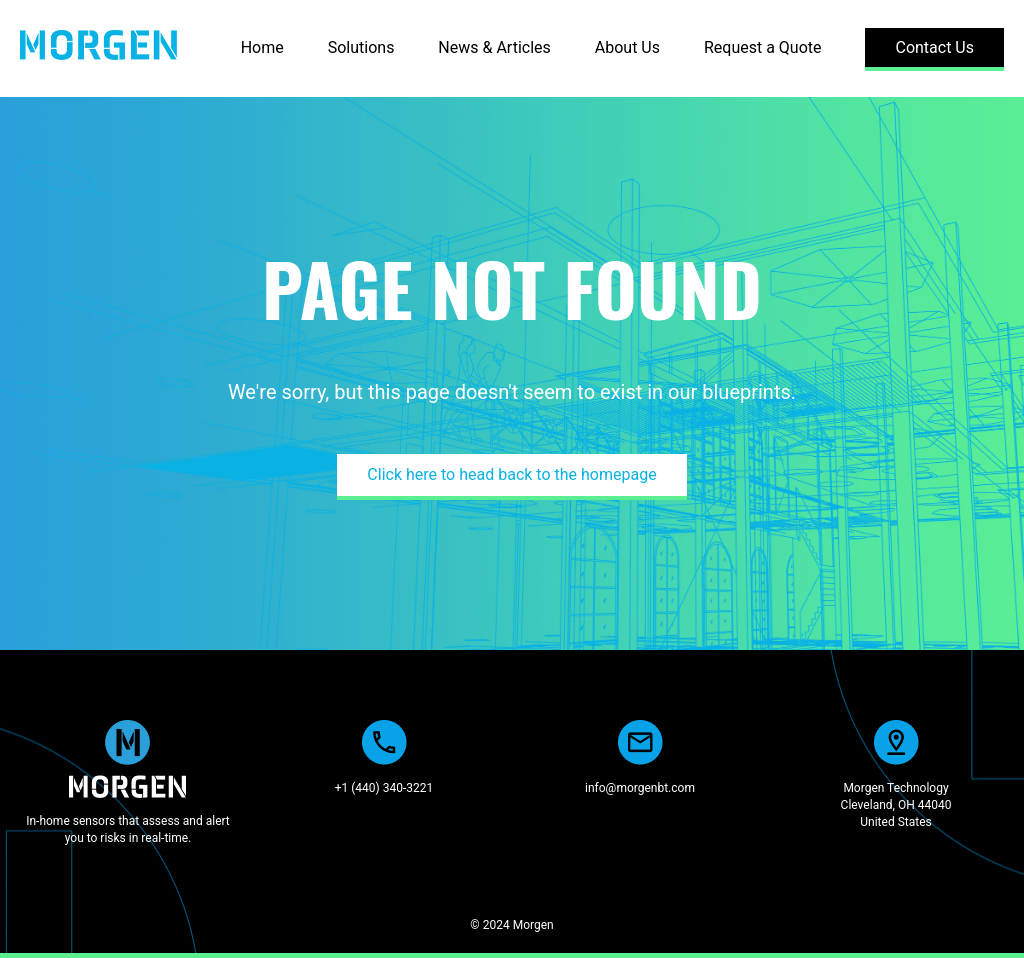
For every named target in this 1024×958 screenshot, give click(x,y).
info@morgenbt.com (640, 788)
